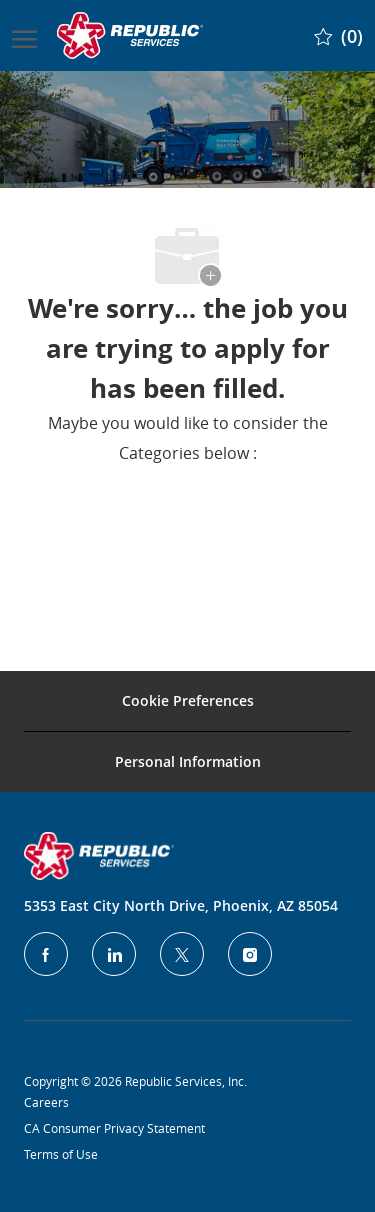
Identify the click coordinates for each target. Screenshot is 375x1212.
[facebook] (46, 954)
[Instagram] (250, 954)
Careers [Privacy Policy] (46, 1102)
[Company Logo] (132, 35)
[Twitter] (182, 954)
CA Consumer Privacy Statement (114, 1128)
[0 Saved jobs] (338, 35)
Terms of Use (61, 1154)
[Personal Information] (188, 762)
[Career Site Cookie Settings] (188, 701)
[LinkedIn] (114, 954)
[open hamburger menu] (24, 35)
